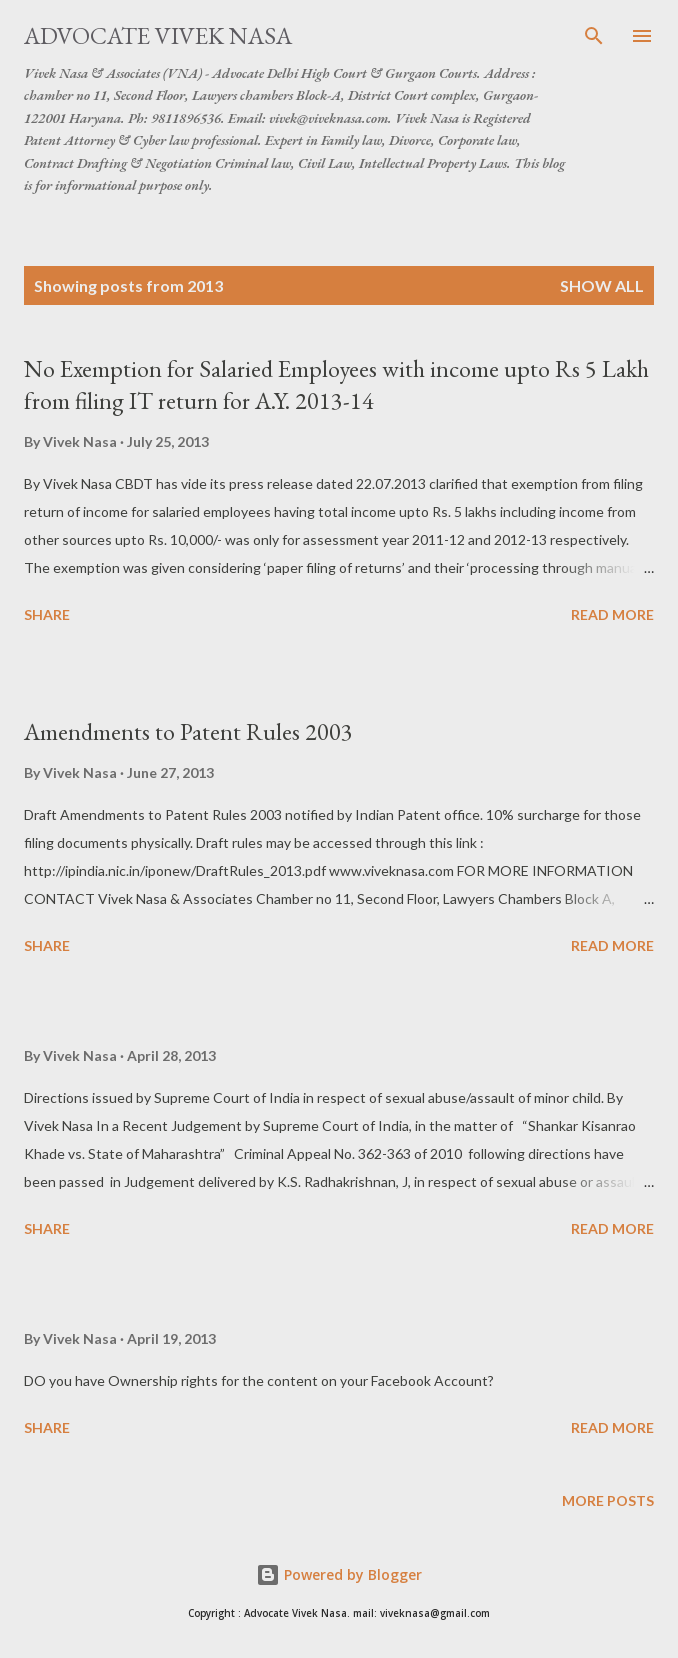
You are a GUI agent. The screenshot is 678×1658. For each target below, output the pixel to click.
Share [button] (47, 614)
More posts (608, 1500)
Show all (602, 285)
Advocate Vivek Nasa (158, 35)
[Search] (594, 36)
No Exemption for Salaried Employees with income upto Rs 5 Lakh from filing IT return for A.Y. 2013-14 (336, 384)
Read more (612, 614)
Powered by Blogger (339, 1574)
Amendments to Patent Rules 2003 (188, 731)
